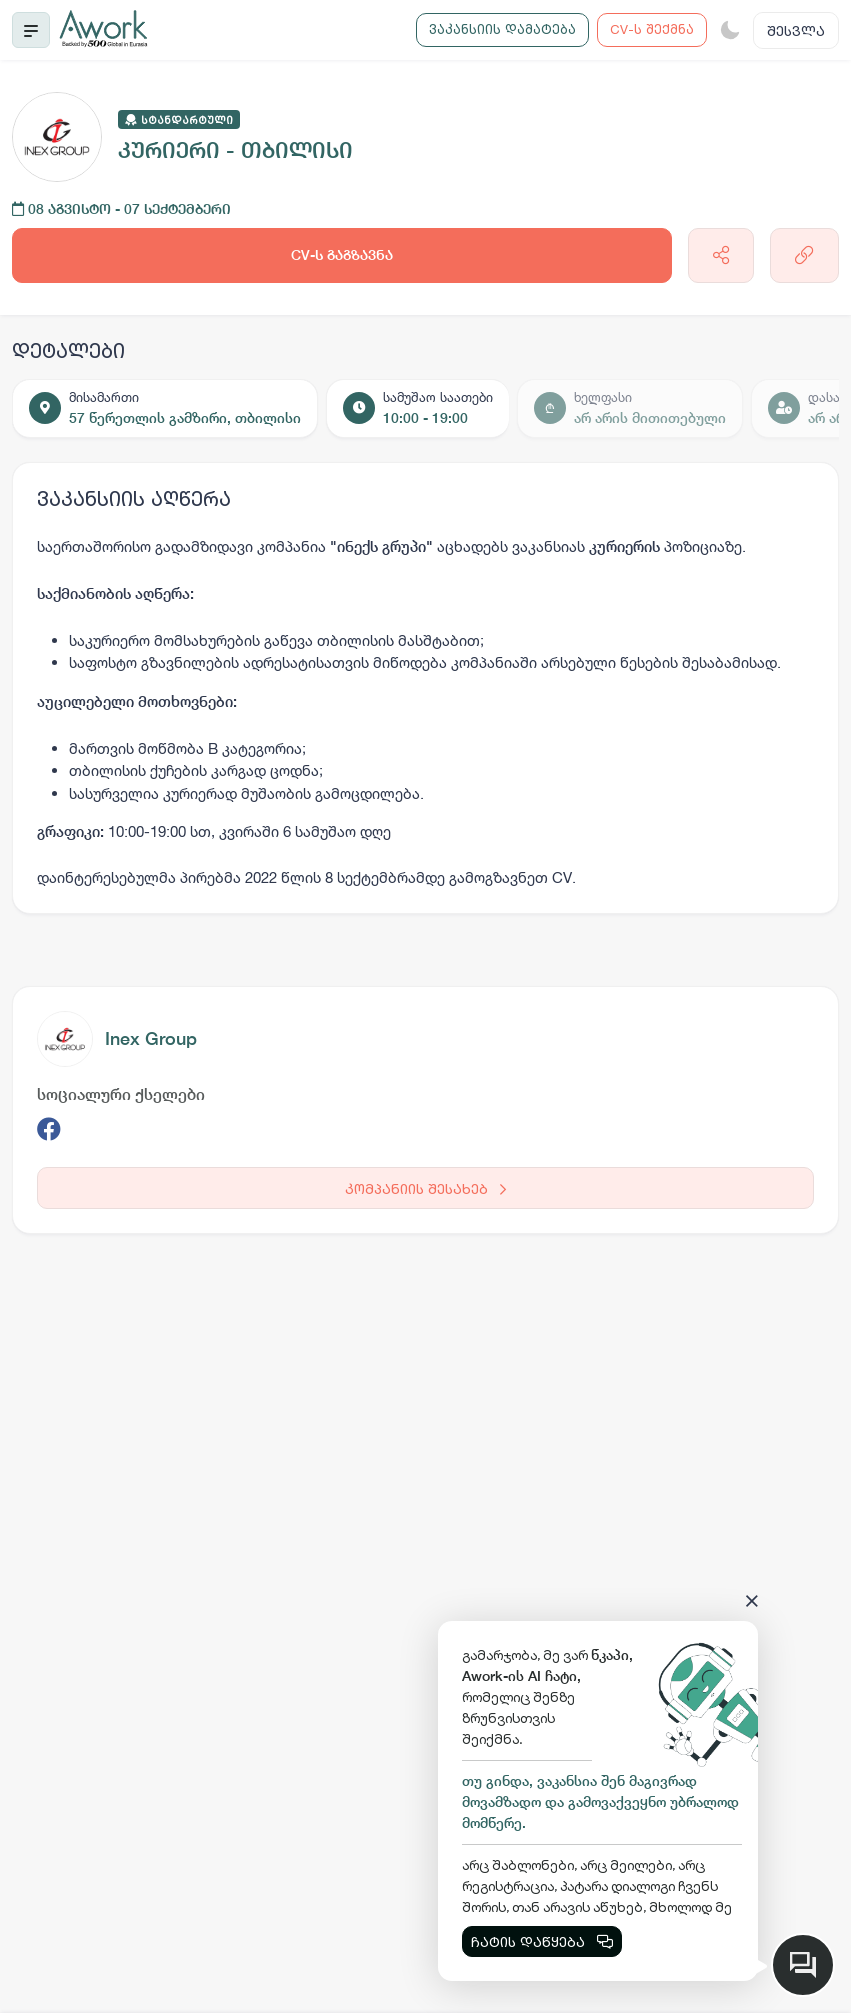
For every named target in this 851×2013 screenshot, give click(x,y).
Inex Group (151, 1038)
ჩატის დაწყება (542, 1941)
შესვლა (796, 30)
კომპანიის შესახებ (425, 1188)
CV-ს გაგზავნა (342, 255)
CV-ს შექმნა (652, 29)
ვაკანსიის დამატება (502, 29)
